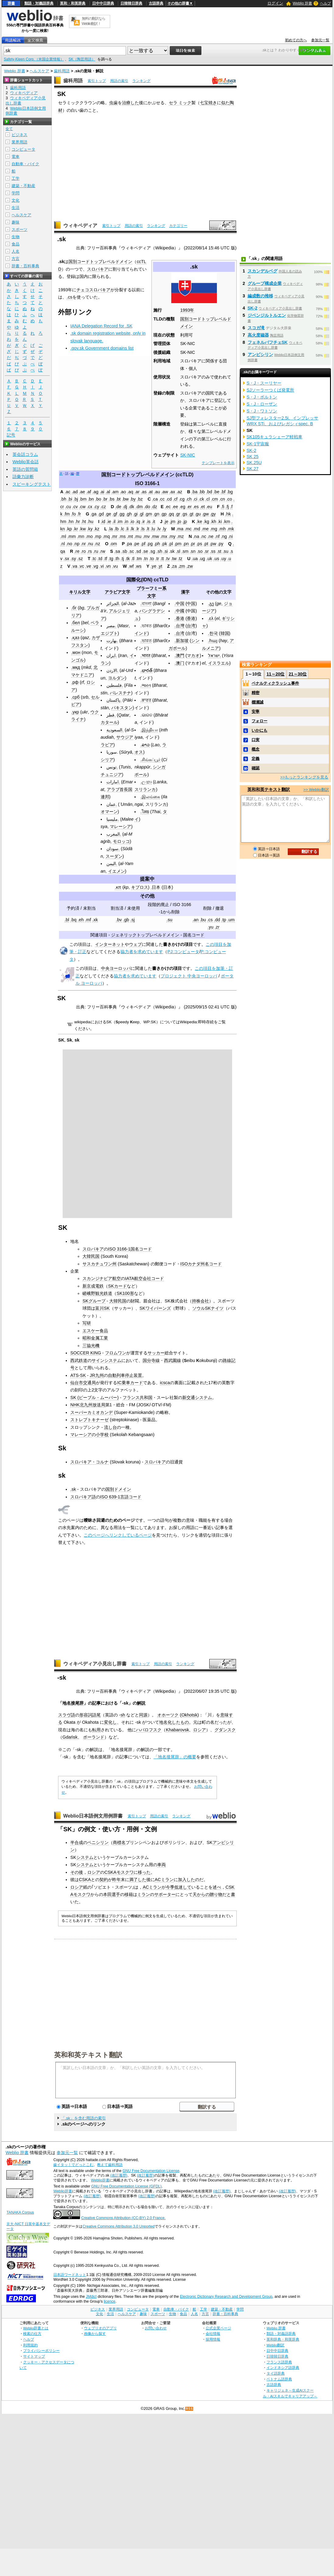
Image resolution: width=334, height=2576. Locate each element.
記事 (96, 1703)
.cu (68, 506)
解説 (141, 1703)
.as (144, 491)
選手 (116, 1894)
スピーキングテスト (31, 484)
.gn (156, 513)
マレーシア (120, 826)
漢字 (185, 592)
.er (189, 506)
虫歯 (113, 102)
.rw (102, 551)
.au (157, 491)
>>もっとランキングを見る (304, 777)
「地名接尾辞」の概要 (175, 1756)
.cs (69, 297)
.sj (132, 919)
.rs (89, 551)
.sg (152, 551)
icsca (165, 1382)
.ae (82, 491)
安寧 (255, 711)
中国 (191, 603)
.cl (207, 499)
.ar (137, 491)
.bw (125, 499)
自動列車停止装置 (125, 1375)
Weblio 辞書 (302, 3)
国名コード (193, 934)
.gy (213, 513)
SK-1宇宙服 (258, 443)
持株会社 (200, 1300)
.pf (143, 543)
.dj (125, 506)
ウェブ (135, 944)
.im (120, 521)
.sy (73, 558)
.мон (75, 652)
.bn (91, 499)
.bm (82, 499)
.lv (158, 528)
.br (104, 499)
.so (200, 551)
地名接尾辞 (73, 1703)
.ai (102, 491)
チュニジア (111, 774)
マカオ (193, 655)
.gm (148, 513)
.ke (199, 521)
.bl (66, 919)
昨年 (116, 1879)
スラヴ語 (66, 1714)
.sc (131, 551)
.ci (195, 499)
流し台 (110, 1427)
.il (113, 521)
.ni (230, 536)
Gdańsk (70, 1737)
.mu (137, 536)
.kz (96, 528)
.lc (122, 528)
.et (202, 506)
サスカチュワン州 (99, 1263)
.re (76, 551)
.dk (131, 506)
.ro (83, 551)
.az (179, 491)
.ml (63, 536)
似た (225, 102)
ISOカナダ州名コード (201, 1263)
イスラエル (218, 663)
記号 (11, 435)
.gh (129, 513)
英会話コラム (25, 454)
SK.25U (254, 462)
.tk (127, 558)
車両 (161, 1864)
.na (196, 536)
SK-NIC (187, 455)
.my (172, 536)
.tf (105, 558)
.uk (209, 558)
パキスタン (122, 707)
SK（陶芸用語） (81, 59)
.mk (230, 528)
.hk (228, 513)
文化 (15, 200)
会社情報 (213, 2333)
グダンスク (225, 1729)
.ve (88, 566)
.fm (67, 513)
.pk (164, 543)
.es (196, 506)
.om (113, 543)
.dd (217, 919)
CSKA (85, 1879)
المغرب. (113, 834)
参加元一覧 (320, 40)
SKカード (117, 1286)
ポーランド (93, 1737)
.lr (137, 528)
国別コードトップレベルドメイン (100, 261)
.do (147, 506)
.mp (97, 536)
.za (174, 566)
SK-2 (253, 308)
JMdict (91, 2296)
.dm (139, 506)
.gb (126, 919)
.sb (124, 551)
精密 (255, 692)
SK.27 (253, 468)
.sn (193, 551)
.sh (159, 551)
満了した (137, 1879)
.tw (173, 558)
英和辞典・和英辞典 (282, 2339)
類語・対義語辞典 (39, 3)
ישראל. (214, 655)
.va (74, 566)
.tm (139, 558)
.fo (73, 513)
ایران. (111, 655)
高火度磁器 (258, 335)
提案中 (147, 878)
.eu (209, 506)
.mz (180, 536)
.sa (117, 551)
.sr (206, 551)
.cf (175, 499)
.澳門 (179, 655)
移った (144, 1872)
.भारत (145, 655)
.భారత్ (146, 670)
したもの (180, 1722)
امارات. (113, 781)
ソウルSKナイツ (208, 1308)
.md (196, 528)
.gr (177, 513)
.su (225, 551)
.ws (138, 566)
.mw (155, 536)
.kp (69, 528)
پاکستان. (113, 700)
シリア (107, 759)
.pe (136, 543)
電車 (15, 156)
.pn (186, 543)
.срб (75, 697)
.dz (154, 506)
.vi (101, 566)
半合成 (76, 1842)
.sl (178, 551)
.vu (115, 566)
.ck (201, 499)
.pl (170, 543)
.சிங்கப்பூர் (150, 759)
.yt (160, 566)
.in (126, 521)
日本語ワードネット (69, 2275)
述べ (217, 1887)
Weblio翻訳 (275, 2345)
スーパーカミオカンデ (91, 1412)
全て (9, 129)
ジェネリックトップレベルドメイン (145, 934)
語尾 (96, 1714)
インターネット (110, 944)
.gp (164, 513)
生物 (15, 236)
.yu (210, 927)
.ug (202, 558)
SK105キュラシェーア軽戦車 (274, 436)
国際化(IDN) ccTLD (147, 579)
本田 (107, 1894)
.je (166, 521)
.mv (146, 536)
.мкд (75, 667)
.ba (194, 491)
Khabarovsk (177, 1729)
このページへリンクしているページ (118, 1535)
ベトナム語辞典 (279, 2379)
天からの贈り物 (207, 1894)
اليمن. (111, 863)
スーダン (114, 856)
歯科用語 (62, 71)
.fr (79, 513)
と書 (231, 1894)
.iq (137, 521)
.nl (62, 543)
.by (133, 499)
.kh (213, 521)
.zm (181, 566)
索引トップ (97, 81)
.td (99, 558)
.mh (222, 528)
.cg (182, 499)
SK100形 (125, 1293)
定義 (255, 758)
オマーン (109, 811)
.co (229, 499)
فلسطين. (114, 685)
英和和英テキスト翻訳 (88, 2054)
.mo (89, 536)
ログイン (275, 3)
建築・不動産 (23, 185)
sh (122, 1714)
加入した (186, 1879)
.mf (88, 919)
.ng (224, 536)
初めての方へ (296, 40)
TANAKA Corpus (20, 2212)
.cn (222, 499)
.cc (162, 499)
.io (132, 521)
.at (150, 491)
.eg (182, 506)
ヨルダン (116, 678)
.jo (178, 521)
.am (115, 491)
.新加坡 (182, 640)
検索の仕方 (32, 2333)
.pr (192, 543)
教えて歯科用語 (110, 2165)
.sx (66, 558)
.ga (93, 513)
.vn (108, 566)
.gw (205, 513)
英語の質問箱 (25, 469)
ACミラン (164, 1879)
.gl (141, 513)
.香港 (179, 618)
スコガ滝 (256, 327)
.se (145, 551)
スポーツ (19, 229)
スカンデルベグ (262, 271)
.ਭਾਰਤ (146, 700)
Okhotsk (189, 1714)
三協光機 (90, 1345)
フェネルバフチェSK (268, 342)
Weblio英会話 (25, 461)
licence (109, 2301)
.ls (142, 528)
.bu (203, 919)
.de (118, 506)
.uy (223, 558)
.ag (95, 491)
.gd (101, 513)
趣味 (15, 222)
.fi (222, 506)
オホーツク (168, 1714)
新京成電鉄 (93, 1286)
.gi (135, 513)
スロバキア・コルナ (89, 1461)
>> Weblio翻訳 (316, 789)
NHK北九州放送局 (87, 1404)
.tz (180, 558)
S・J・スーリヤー (264, 383)
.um (231, 919)
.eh (81, 919)
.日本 (155, 887)
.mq (106, 536)
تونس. (112, 767)
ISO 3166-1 (147, 483)
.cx (89, 506)
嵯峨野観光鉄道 (97, 1293)
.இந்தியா (149, 729)
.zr (217, 927)
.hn (71, 521)
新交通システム (197, 1397)
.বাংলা (146, 603)
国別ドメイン (118, 1489)
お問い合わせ (156, 2328)
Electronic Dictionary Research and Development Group (226, 2296)
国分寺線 (151, 1360)
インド (140, 633)
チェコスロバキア (93, 289)
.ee (175, 506)
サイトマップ (34, 2356)
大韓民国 (90, 1256)
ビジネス (19, 134)
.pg (150, 543)
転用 (96, 1729)
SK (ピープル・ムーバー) (94, 1397)
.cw (82, 506)
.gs (184, 513)
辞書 (11, 3)
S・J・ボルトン (262, 397)
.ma (179, 528)
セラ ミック (180, 102)
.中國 (179, 610)
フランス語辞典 (279, 2362)
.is (148, 521)
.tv (167, 558)
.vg (95, 566)
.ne (210, 536)
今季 (170, 1887)
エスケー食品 (95, 1330)
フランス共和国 (137, 1397)
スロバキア (97, 269)
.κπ (118, 887)
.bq (73, 919)
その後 (76, 1872)
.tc (94, 558)
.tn (145, 558)
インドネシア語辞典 (282, 2367)
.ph (157, 543)
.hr (77, 521)
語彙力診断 (23, 476)
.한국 (213, 633)
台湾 (191, 625)
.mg (213, 528)
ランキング (141, 81)
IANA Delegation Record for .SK (101, 325)
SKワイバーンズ (155, 1308)
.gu (198, 513)
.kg (206, 521)
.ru (95, 551)
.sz (80, 558)
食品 (15, 244)
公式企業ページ (218, 2328)
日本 (167, 887)
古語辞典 (156, 3)
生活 (15, 207)
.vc (81, 566)
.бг (74, 607)
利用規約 (30, 2345)
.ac (67, 491)
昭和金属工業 (95, 1338)
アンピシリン (260, 354)
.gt (191, 513)
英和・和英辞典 (72, 3)
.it (153, 521)
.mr (114, 536)
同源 (143, 1714)
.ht (83, 521)
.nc (203, 536)
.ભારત (146, 685)
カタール (109, 722)
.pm (177, 543)
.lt (147, 528)
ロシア (199, 1729)
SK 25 (253, 456)
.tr (157, 558)
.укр (75, 712)
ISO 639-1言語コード (120, 1496)
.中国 (179, 603)
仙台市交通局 (83, 1382)
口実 (255, 739)
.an (196, 919)
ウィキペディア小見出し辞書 (95, 1663)
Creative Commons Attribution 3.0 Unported (118, 2226)
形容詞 (85, 1714)
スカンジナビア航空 (101, 1278)
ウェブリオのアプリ (100, 2328)
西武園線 (172, 1360)
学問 (15, 193)
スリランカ (145, 789)
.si (165, 551)
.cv (75, 506)
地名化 (165, 1722)
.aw (164, 491)
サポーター (165, 1894)
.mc (188, 528)
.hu (90, 521)
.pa (129, 543)
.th (116, 558)
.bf (223, 491)
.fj (227, 506)
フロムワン (115, 1352)
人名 (15, 251)
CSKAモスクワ (118, 1872)
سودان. (113, 848)
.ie (108, 521)
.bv (119, 919)
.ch (189, 499)
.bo (98, 499)
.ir (143, 521)
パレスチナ (120, 692)
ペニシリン (98, 1842)
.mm (71, 536)
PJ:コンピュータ (183, 951)
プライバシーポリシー (41, 2350)
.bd (209, 491)
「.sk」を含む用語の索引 (83, 2118)
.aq (130, 491)
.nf (217, 536)
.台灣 (179, 625)
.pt (206, 543)
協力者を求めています (141, 951)
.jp (185, 521)
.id (103, 521)
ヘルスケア (39, 71)
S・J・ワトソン (262, 411)
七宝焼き (208, 102)
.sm (184, 551)
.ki (219, 521)
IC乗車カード (130, 1382)
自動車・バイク (25, 164)
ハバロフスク (149, 1729)
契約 (103, 1879)
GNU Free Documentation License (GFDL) (126, 2186)
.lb (116, 528)
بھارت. (112, 640)
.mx (163, 536)
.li (126, 528)
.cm (214, 499)
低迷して (182, 1887)
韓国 (225, 633)
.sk (172, 551)
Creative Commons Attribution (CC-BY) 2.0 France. (123, 2218)
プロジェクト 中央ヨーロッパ (189, 975)
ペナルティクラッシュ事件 (275, 683)
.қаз (75, 637)
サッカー (156, 1352)
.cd (169, 499)
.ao (123, 491)
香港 (191, 618)
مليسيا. (112, 819)
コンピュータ (23, 149)
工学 (15, 178)
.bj (75, 499)
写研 (86, 1323)
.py (220, 543)
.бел (75, 622)
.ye (153, 566)
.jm (172, 521)
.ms (122, 536)
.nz (97, 543)
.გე (211, 603)
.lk (132, 528)
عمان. (111, 804)
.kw (82, 528)
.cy (96, 506)
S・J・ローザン (262, 404)
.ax (172, 491)
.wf (131, 566)
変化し (110, 1722)
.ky (89, 528)
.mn (80, 536)
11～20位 (275, 674)
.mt (130, 536)
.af (88, 491)
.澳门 (179, 663)
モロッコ (121, 841)
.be (216, 491)
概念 (255, 749)
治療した (130, 102)
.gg (121, 513)
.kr (75, 528)
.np (76, 543)
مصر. (111, 625)
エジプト (109, 633)
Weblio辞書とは (35, 2328)
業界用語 (19, 142)
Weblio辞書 (100, 2180)
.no (69, 543)
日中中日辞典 (103, 3)
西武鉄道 (78, 1360)
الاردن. (112, 670)
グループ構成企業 (265, 283)
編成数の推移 (260, 295)
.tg (110, 558)
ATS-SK (78, 1375)
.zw (189, 566)
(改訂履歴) (118, 2175)
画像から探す (95, 2333)
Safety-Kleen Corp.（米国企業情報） (34, 59)
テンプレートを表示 (218, 463)
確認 (255, 768)
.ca (155, 499)
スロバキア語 (83, 1496)
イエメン (116, 871)
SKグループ (93, 1300)
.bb (202, 491)
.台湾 (179, 633)
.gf (114, 513)
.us (216, 558)
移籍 (128, 1894)
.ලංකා (146, 781)
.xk (95, 919)
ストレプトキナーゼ (89, 1419)
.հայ (212, 640)
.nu (90, 543)
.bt (118, 499)
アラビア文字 (117, 592)
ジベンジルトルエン (267, 315)
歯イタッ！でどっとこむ (73, 2165)
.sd (138, 551)
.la (110, 528)
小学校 (102, 1434)
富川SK (102, 1308)
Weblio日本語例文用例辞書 (93, 1815)
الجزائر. (113, 603)
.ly (164, 528)
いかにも (259, 730)
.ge (108, 513)
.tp (223, 919)
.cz (103, 506)
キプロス (139, 887)
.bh (63, 499)
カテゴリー (178, 226)
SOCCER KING (85, 1352)
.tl (132, 558)
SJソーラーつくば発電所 (270, 390)
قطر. (111, 715)
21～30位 (298, 674)
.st (219, 551)
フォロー (259, 721)
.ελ (211, 618)
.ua (195, 558)
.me (205, 528)
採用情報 (213, 2339)
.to (151, 558)
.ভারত (146, 640)
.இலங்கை (150, 796)
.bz (140, 499)
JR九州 (97, 1375)
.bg (230, 491)
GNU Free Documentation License (151, 2171)
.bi (70, 499)
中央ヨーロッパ (116, 968)
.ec (168, 506)
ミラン (143, 1894)
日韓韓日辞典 (131, 3)
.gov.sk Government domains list (102, 348)
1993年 (187, 310)
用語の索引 (119, 81)
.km (226, 521)
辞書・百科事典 (25, 266)
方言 (15, 258)
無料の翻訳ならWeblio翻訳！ (93, 21)
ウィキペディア (80, 225)
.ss (212, 551)
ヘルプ (325, 3)
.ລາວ (145, 744)
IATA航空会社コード (144, 1278)
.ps (199, 543)
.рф (74, 682)
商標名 (119, 1842)
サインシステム (106, 1360)
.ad (75, 491)
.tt (162, 558)
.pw (213, 543)
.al (108, 491)
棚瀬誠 (257, 702)
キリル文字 (79, 592)
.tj (122, 558)
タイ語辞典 (275, 2373)
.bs (111, 499)
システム (84, 1857)
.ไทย (145, 811)
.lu (153, 528)
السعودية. (115, 729)
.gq (171, 513)
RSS (189, 2408)
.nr (83, 543)
